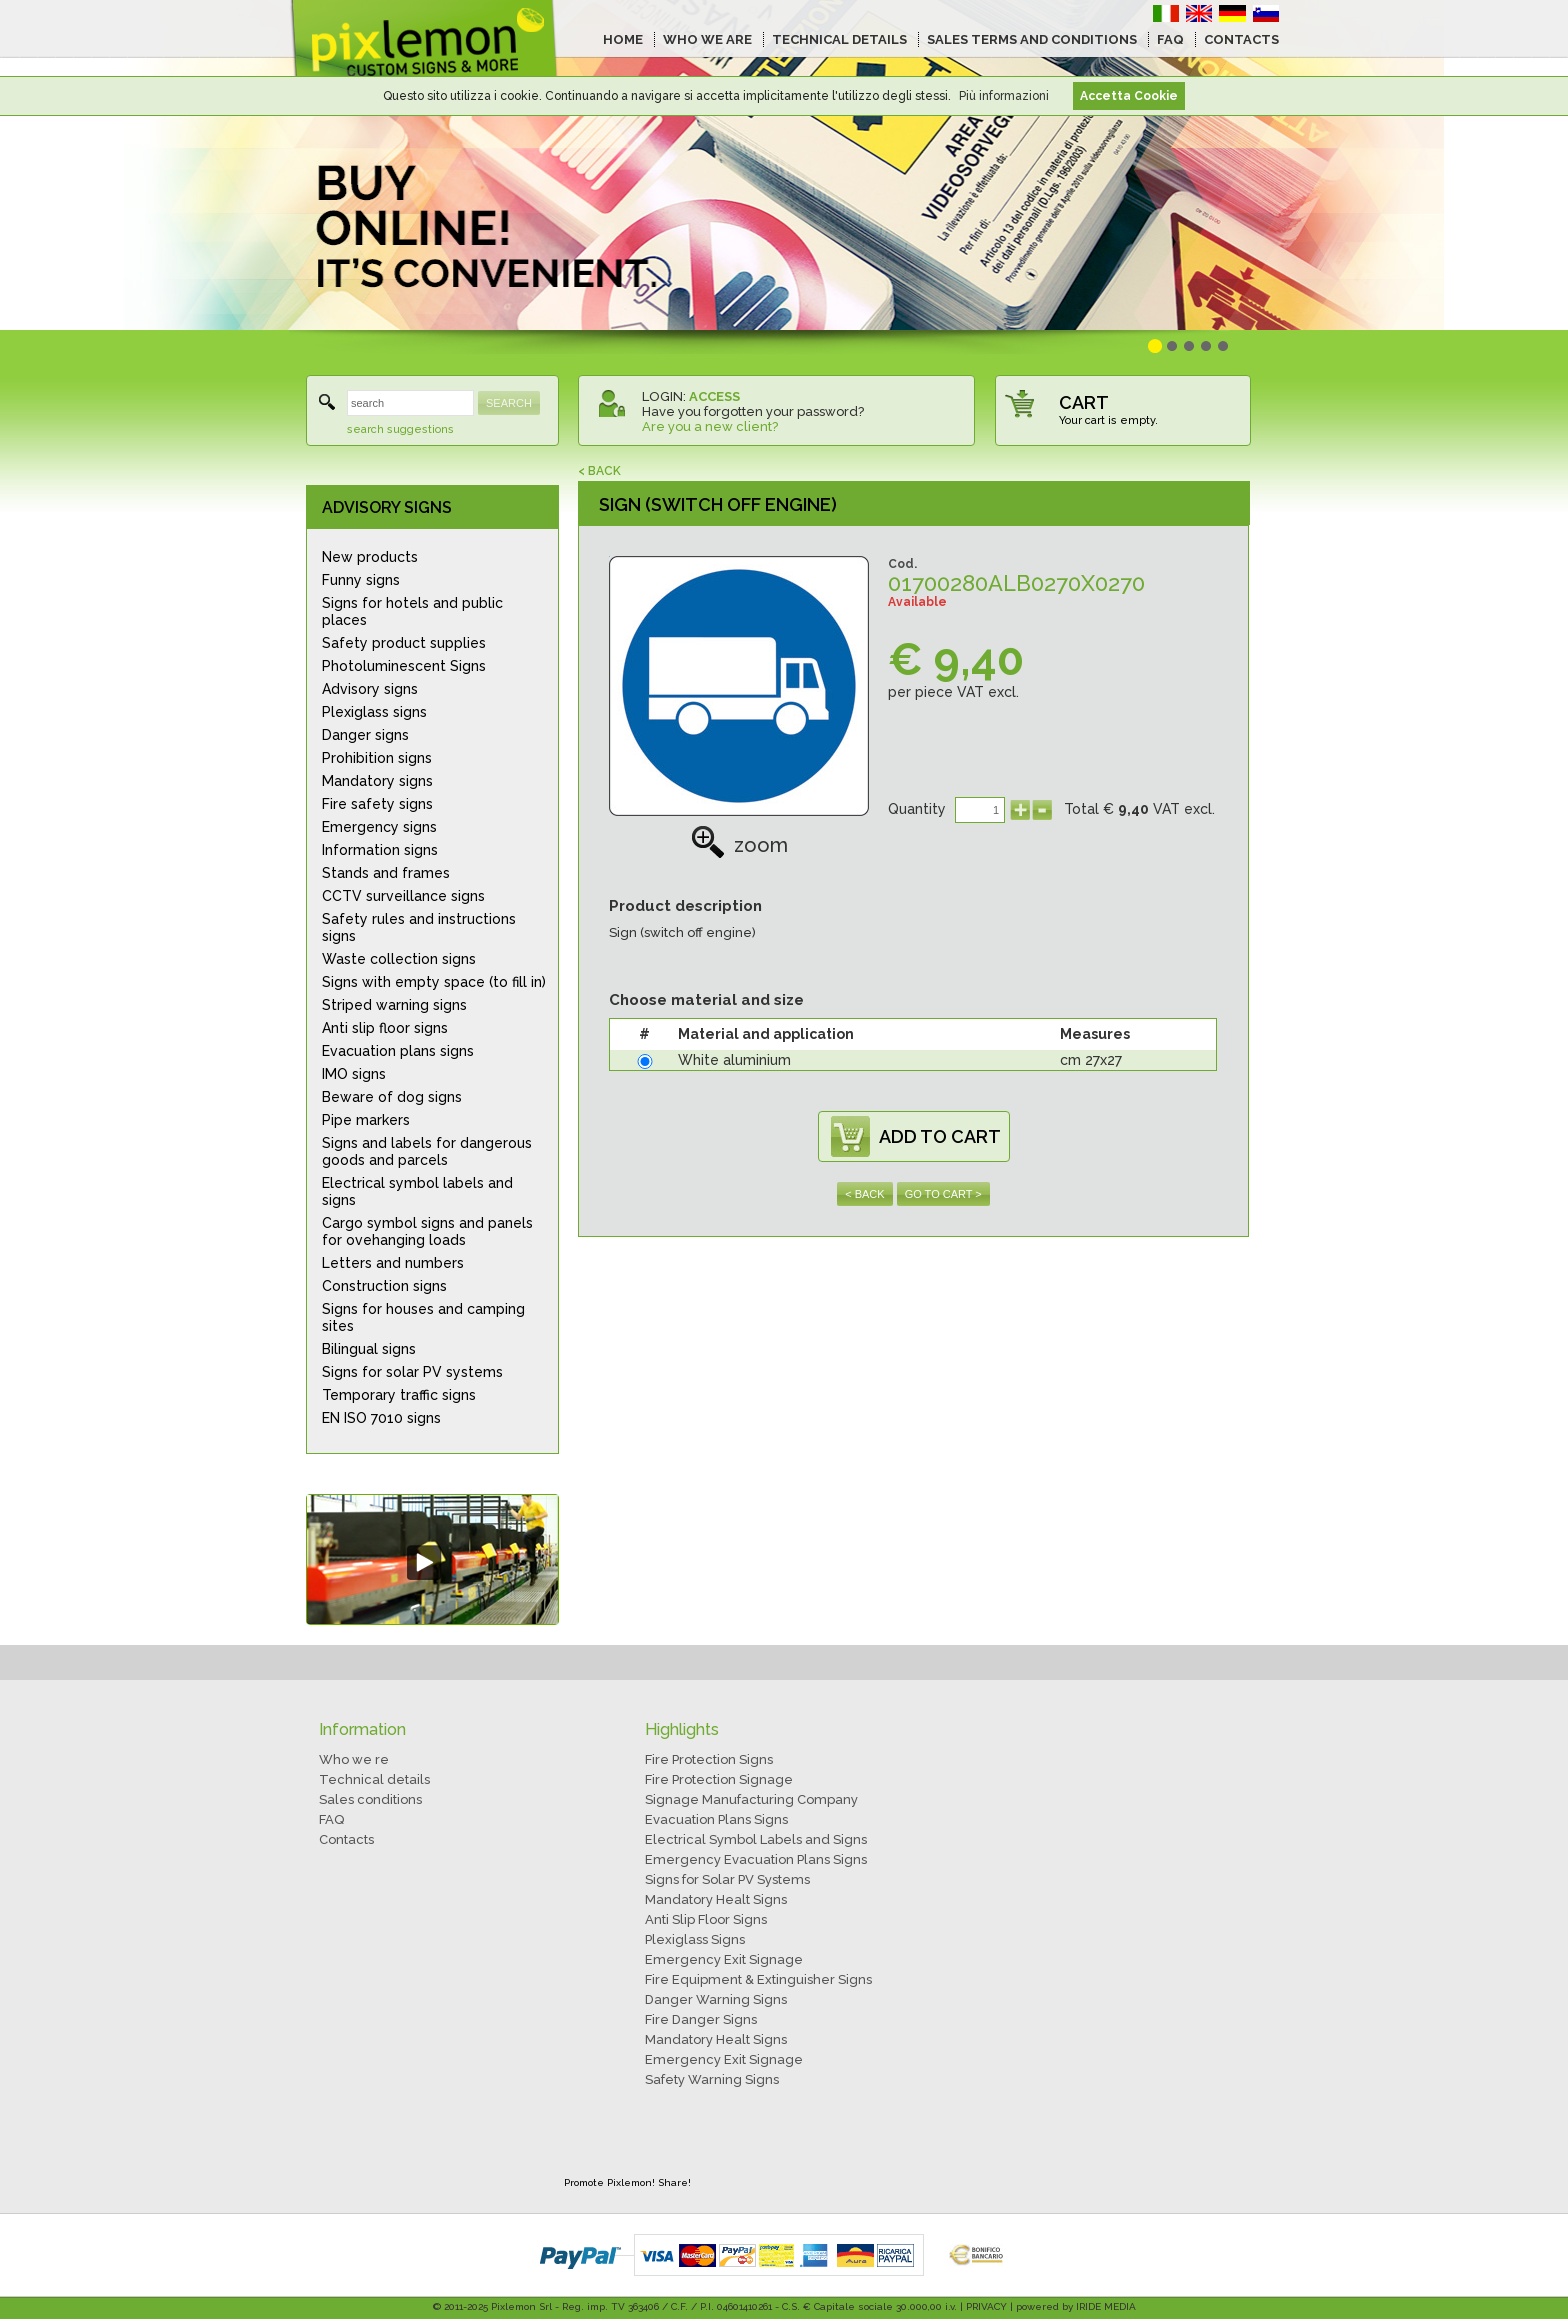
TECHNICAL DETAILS (839, 39)
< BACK (599, 471)
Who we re (354, 1759)
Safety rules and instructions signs (419, 927)
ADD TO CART (940, 1136)
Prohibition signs (377, 758)
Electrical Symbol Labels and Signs (756, 1839)
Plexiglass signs (374, 712)
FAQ (1170, 39)
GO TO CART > (943, 1194)
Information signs (380, 850)
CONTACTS (1241, 39)
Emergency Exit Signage (724, 1959)
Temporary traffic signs (399, 1395)
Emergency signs (379, 827)
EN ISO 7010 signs (381, 1418)
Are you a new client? (710, 426)
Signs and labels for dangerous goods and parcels (427, 1151)
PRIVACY (986, 2306)
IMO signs (354, 1074)
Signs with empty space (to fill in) (434, 982)
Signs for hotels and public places (412, 611)
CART (1084, 402)
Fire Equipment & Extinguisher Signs (758, 1979)
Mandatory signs (377, 781)
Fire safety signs (377, 804)
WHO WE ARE (707, 39)
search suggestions (400, 429)
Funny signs (361, 580)
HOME (623, 39)
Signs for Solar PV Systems (727, 1879)
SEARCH (509, 403)
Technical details (374, 1779)
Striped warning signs (394, 1005)
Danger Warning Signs (716, 1999)
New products (370, 557)
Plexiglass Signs (695, 1939)
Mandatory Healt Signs (716, 1899)
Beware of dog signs (392, 1097)
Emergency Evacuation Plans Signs (756, 1859)
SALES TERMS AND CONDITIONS (1032, 39)
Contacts (346, 1839)
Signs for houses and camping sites (423, 1317)
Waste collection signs (399, 959)
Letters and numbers (393, 1263)
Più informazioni (1004, 96)
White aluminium (734, 1060)
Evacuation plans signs (398, 1051)
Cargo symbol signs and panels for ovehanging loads (427, 1231)
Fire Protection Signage (719, 1779)
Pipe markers (366, 1120)
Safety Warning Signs (712, 2079)
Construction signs (384, 1286)
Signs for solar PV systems (412, 1372)
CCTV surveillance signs (403, 896)
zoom (739, 845)
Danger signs (365, 735)
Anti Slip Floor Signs (706, 1919)
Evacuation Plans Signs (716, 1819)
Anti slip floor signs (385, 1028)
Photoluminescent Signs (404, 666)
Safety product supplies (404, 643)
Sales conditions (370, 1799)
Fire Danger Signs (701, 2019)
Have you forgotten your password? (753, 411)
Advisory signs (370, 689)
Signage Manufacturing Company (751, 1799)
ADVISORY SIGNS (387, 507)
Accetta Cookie (1129, 96)
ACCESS (714, 396)
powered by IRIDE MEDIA (1076, 2306)
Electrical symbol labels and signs (417, 1191)
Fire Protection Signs (709, 1759)
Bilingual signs (369, 1349)
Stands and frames (386, 873)
